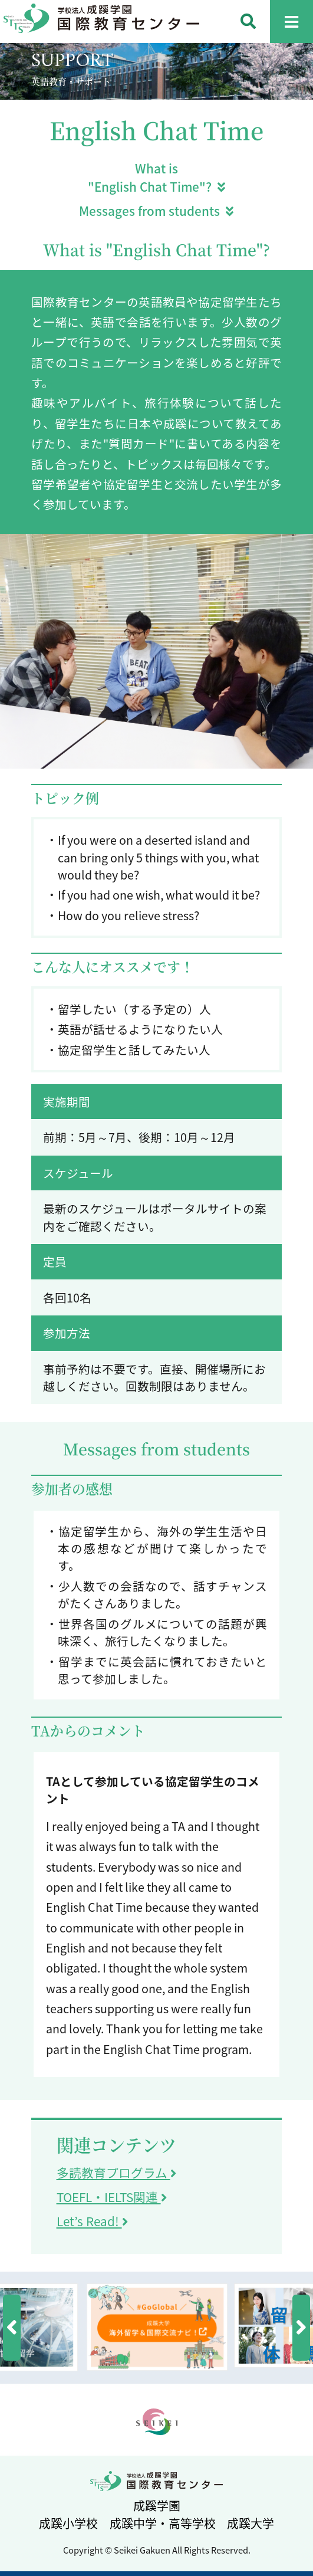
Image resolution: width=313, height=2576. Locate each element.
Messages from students (156, 211)
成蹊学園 (156, 2505)
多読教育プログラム (116, 2173)
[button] (12, 2328)
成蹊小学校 (68, 2523)
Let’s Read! (92, 2221)
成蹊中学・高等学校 (163, 2523)
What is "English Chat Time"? (156, 177)
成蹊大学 (250, 2523)
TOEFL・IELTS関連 (112, 2197)
